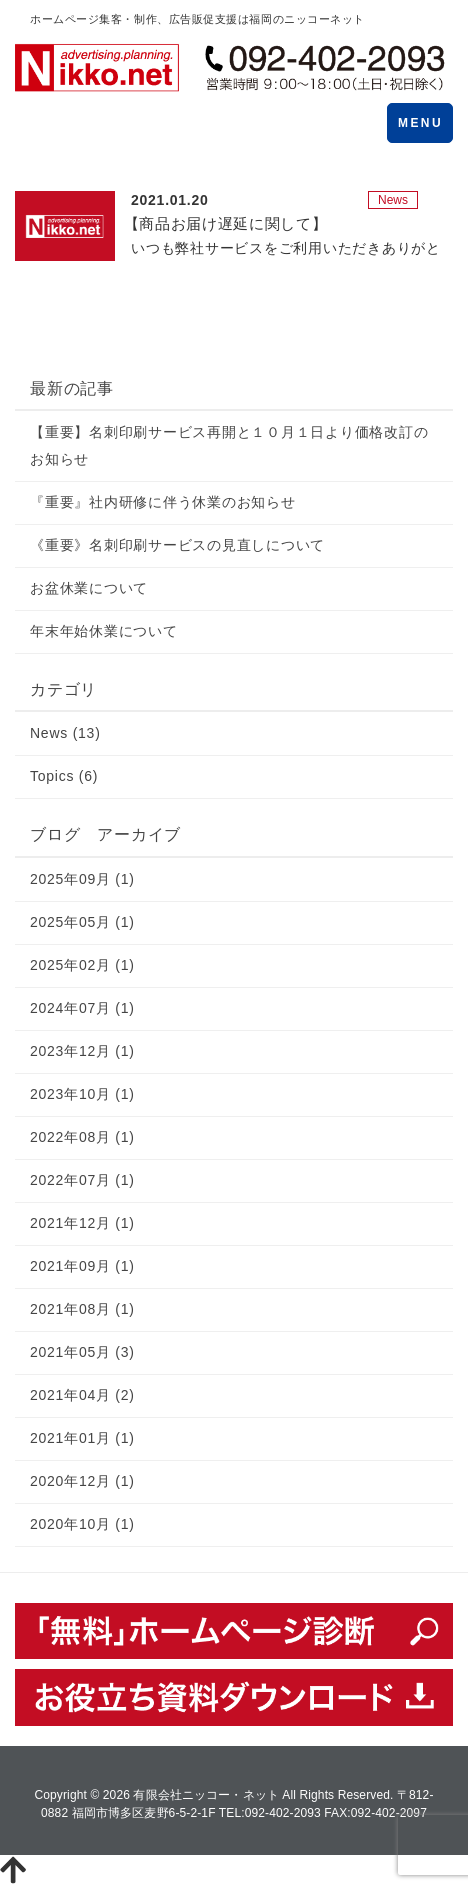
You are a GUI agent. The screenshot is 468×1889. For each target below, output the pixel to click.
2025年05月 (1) (82, 922)
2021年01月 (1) (82, 1438)
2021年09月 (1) (82, 1266)
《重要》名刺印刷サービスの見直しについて (177, 545)
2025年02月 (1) (82, 965)
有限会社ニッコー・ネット (205, 1795)
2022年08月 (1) (82, 1137)
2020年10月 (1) (82, 1524)
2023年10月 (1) (82, 1094)
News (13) (65, 733)
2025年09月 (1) (82, 879)
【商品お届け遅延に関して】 (226, 223)
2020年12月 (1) (82, 1481)
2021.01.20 (170, 200)
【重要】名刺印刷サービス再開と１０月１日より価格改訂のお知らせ (229, 445)
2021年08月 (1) (82, 1309)
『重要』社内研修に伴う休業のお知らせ (163, 502)
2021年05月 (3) (82, 1352)
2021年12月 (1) (82, 1223)
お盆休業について (89, 588)
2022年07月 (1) (82, 1180)
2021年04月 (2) (82, 1395)
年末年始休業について (104, 631)
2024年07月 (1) (82, 1008)
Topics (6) (64, 776)
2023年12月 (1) (82, 1051)
